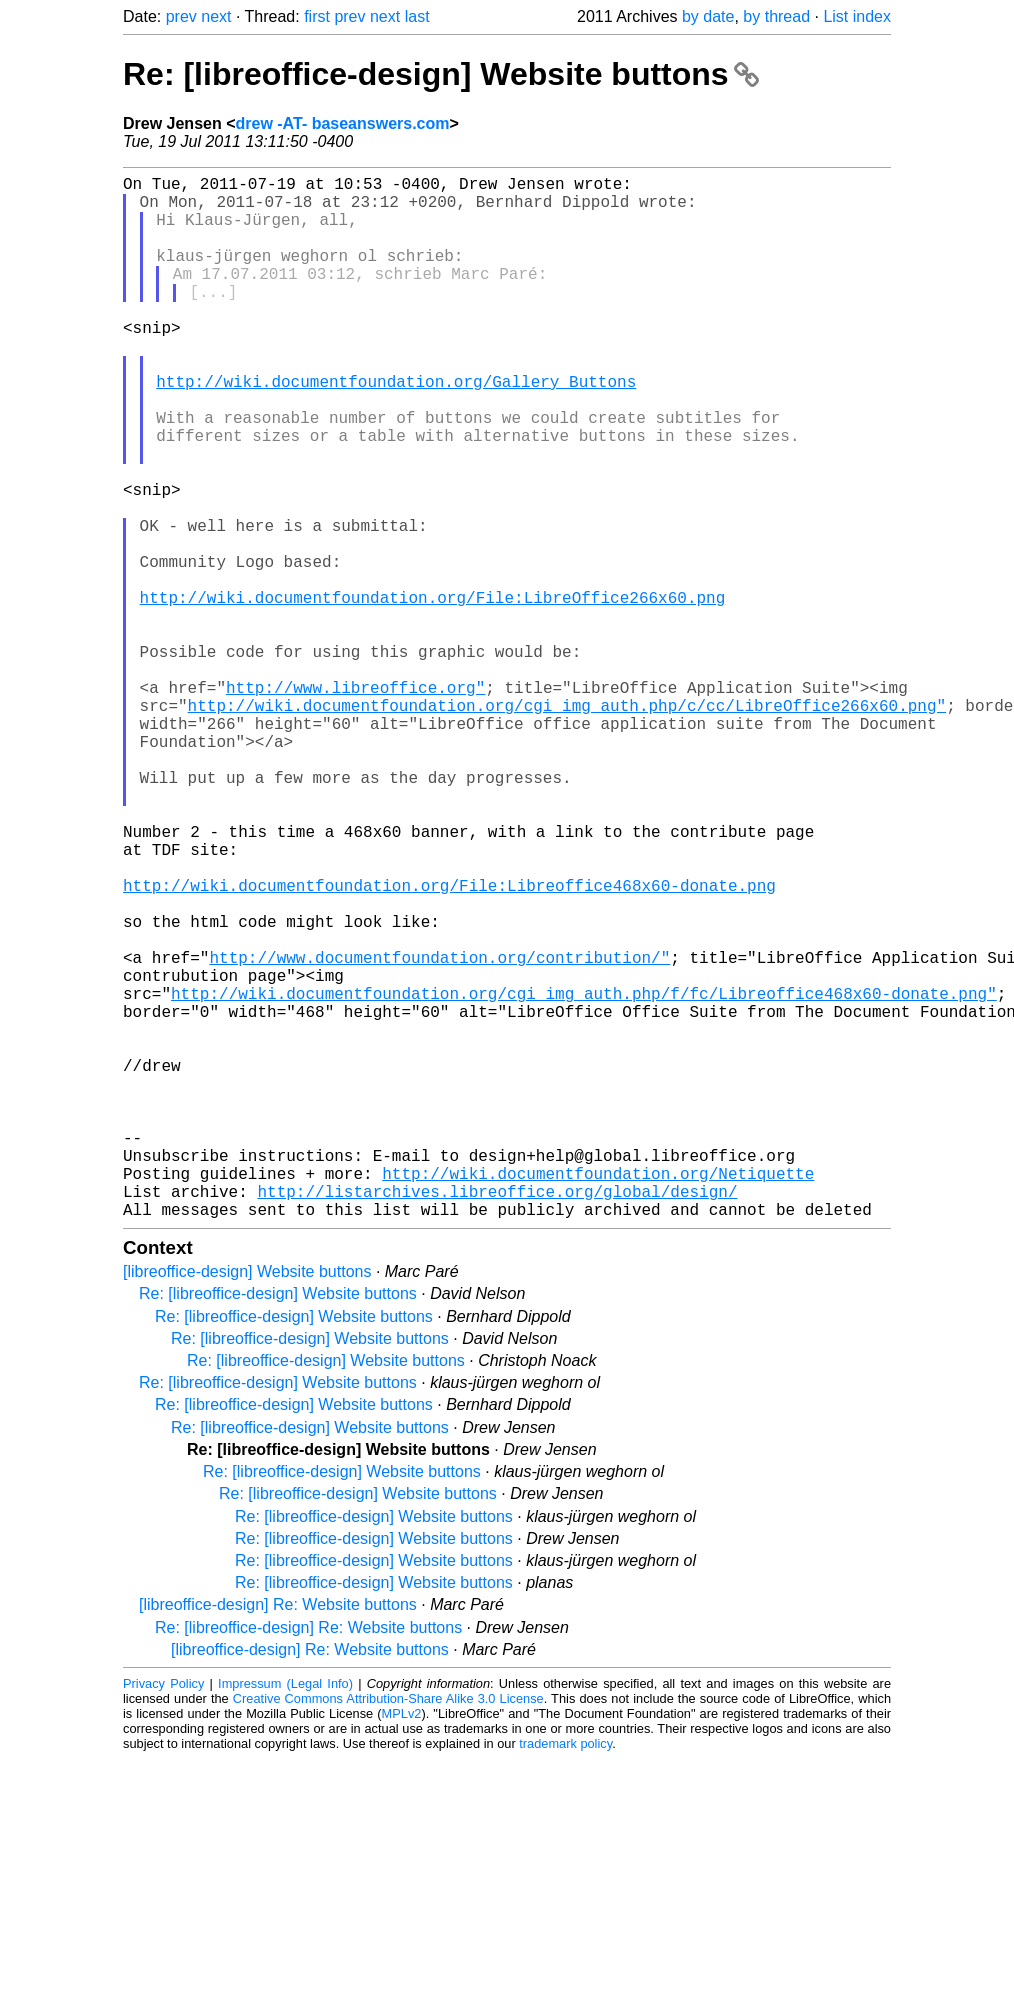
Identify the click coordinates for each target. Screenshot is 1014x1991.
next (216, 16)
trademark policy (565, 1975)
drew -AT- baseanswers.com (343, 123)
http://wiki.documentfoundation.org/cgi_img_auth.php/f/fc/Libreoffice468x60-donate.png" (584, 1177)
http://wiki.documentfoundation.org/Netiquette (598, 1397)
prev (181, 16)
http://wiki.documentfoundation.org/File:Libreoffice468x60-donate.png (449, 1045)
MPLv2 (402, 1945)
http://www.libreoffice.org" (355, 803)
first (317, 16)
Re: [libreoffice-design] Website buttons (441, 74)
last (417, 16)
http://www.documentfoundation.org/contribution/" (439, 1133)
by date (708, 16)
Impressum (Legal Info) (285, 1915)
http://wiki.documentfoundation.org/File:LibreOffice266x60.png (433, 693)
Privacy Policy (163, 1915)
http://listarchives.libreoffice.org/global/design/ (497, 1419)
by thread (776, 16)
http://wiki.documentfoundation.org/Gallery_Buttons (396, 429)
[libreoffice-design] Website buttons (247, 1503)
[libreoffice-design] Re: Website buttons (278, 1836)
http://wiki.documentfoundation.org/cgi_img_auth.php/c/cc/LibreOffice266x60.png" (567, 825)
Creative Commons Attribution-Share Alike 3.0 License (388, 1930)
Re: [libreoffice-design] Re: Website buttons (308, 1859)
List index (857, 16)
